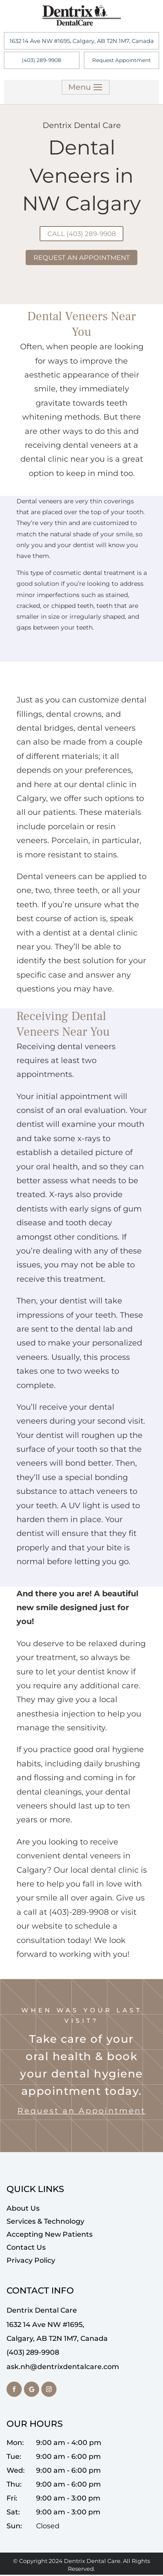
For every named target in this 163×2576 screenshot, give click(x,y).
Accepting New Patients (50, 2235)
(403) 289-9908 (41, 60)
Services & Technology (45, 2222)
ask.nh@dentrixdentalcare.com (63, 2367)
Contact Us (26, 2249)
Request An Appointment (81, 258)
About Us (23, 2209)
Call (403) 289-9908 (81, 234)
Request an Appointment (81, 2112)
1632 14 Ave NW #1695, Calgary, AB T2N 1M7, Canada (82, 40)
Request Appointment (121, 60)
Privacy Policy (31, 2262)
